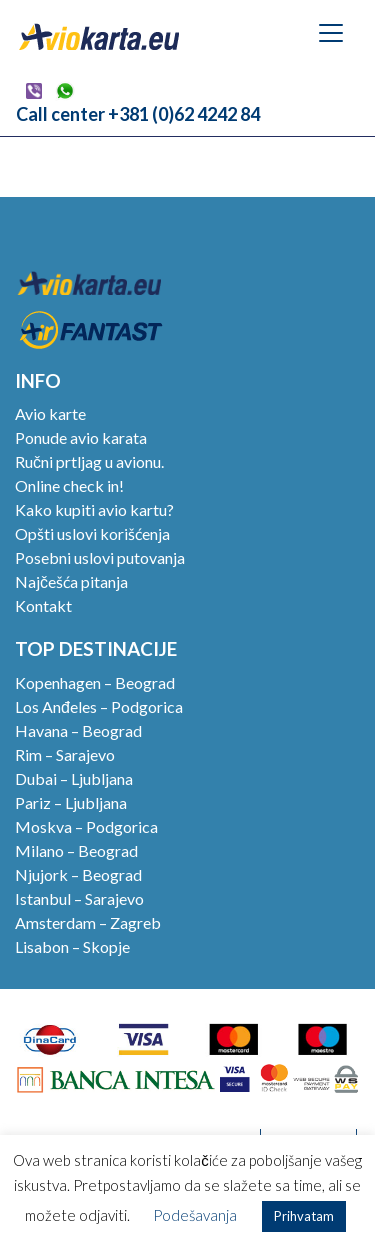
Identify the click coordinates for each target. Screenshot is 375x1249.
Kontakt (43, 605)
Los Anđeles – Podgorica (99, 706)
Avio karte (50, 413)
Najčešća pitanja (71, 581)
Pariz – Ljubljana (71, 802)
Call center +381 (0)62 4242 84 (138, 114)
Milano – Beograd (76, 850)
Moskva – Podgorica (86, 826)
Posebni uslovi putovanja (100, 557)
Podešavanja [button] (195, 1215)
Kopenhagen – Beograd (95, 682)
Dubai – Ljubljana (74, 778)
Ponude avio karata (81, 437)
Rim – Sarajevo (65, 754)
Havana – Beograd (78, 730)
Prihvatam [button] (304, 1216)
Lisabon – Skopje (72, 946)
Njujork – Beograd (78, 874)
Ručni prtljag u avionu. (89, 461)
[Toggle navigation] (331, 33)
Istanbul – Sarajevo (79, 898)
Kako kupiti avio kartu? (94, 509)
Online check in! (69, 485)
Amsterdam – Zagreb (88, 922)
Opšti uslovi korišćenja (92, 533)
